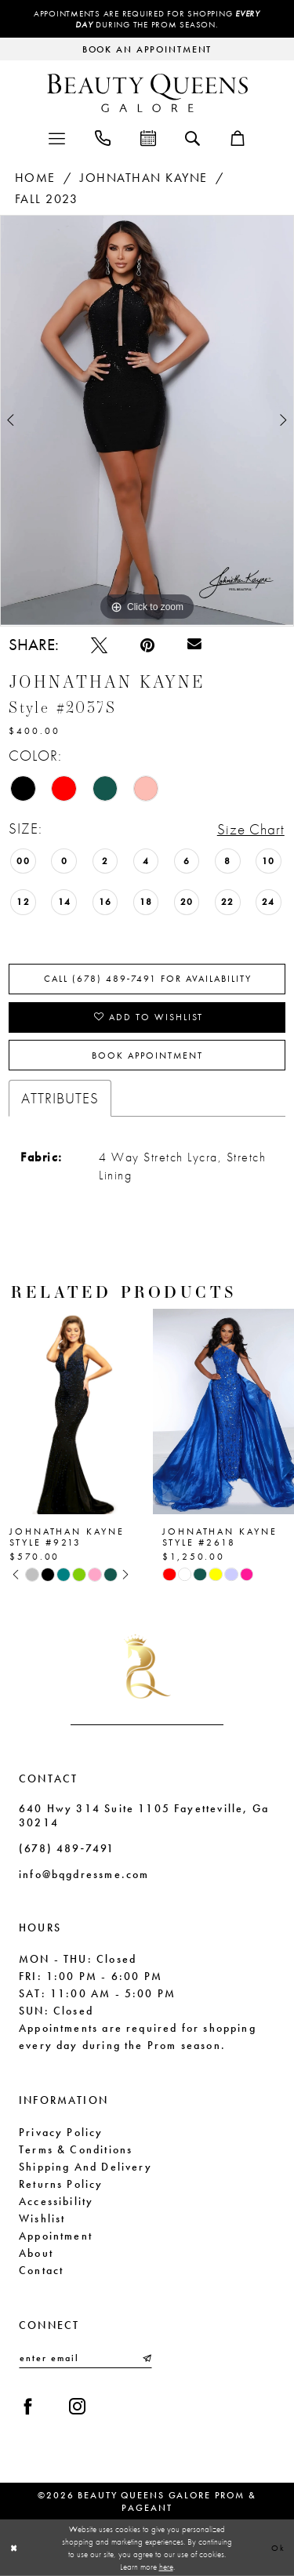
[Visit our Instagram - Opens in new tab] (77, 2406)
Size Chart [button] (251, 829)
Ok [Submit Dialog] (278, 2546)
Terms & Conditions (75, 2149)
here (166, 2566)
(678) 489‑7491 (66, 1848)
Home (35, 177)
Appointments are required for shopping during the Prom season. (147, 19)
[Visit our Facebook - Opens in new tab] (28, 2406)
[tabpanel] (147, 420)
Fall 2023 (46, 199)
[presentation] (70, 1412)
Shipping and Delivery (85, 2167)
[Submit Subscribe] (146, 2358)
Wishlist (42, 2218)
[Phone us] (102, 137)
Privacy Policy (61, 2132)
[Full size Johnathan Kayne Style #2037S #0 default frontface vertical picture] (147, 420)
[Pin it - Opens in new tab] (147, 645)
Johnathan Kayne (144, 177)
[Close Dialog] (14, 2548)
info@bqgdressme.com (84, 1874)
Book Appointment (147, 1055)
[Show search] (192, 137)
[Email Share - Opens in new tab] (194, 644)
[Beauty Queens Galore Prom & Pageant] (147, 93)
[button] (57, 137)
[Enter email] (85, 2358)
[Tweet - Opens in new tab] (99, 645)
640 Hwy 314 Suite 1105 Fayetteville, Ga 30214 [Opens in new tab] (144, 1815)
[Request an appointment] (147, 49)
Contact (41, 2270)
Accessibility (56, 2201)
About (36, 2253)
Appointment (56, 2236)
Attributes (60, 1098)
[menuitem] (57, 137)
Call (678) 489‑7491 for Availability (148, 978)
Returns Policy (61, 2184)
